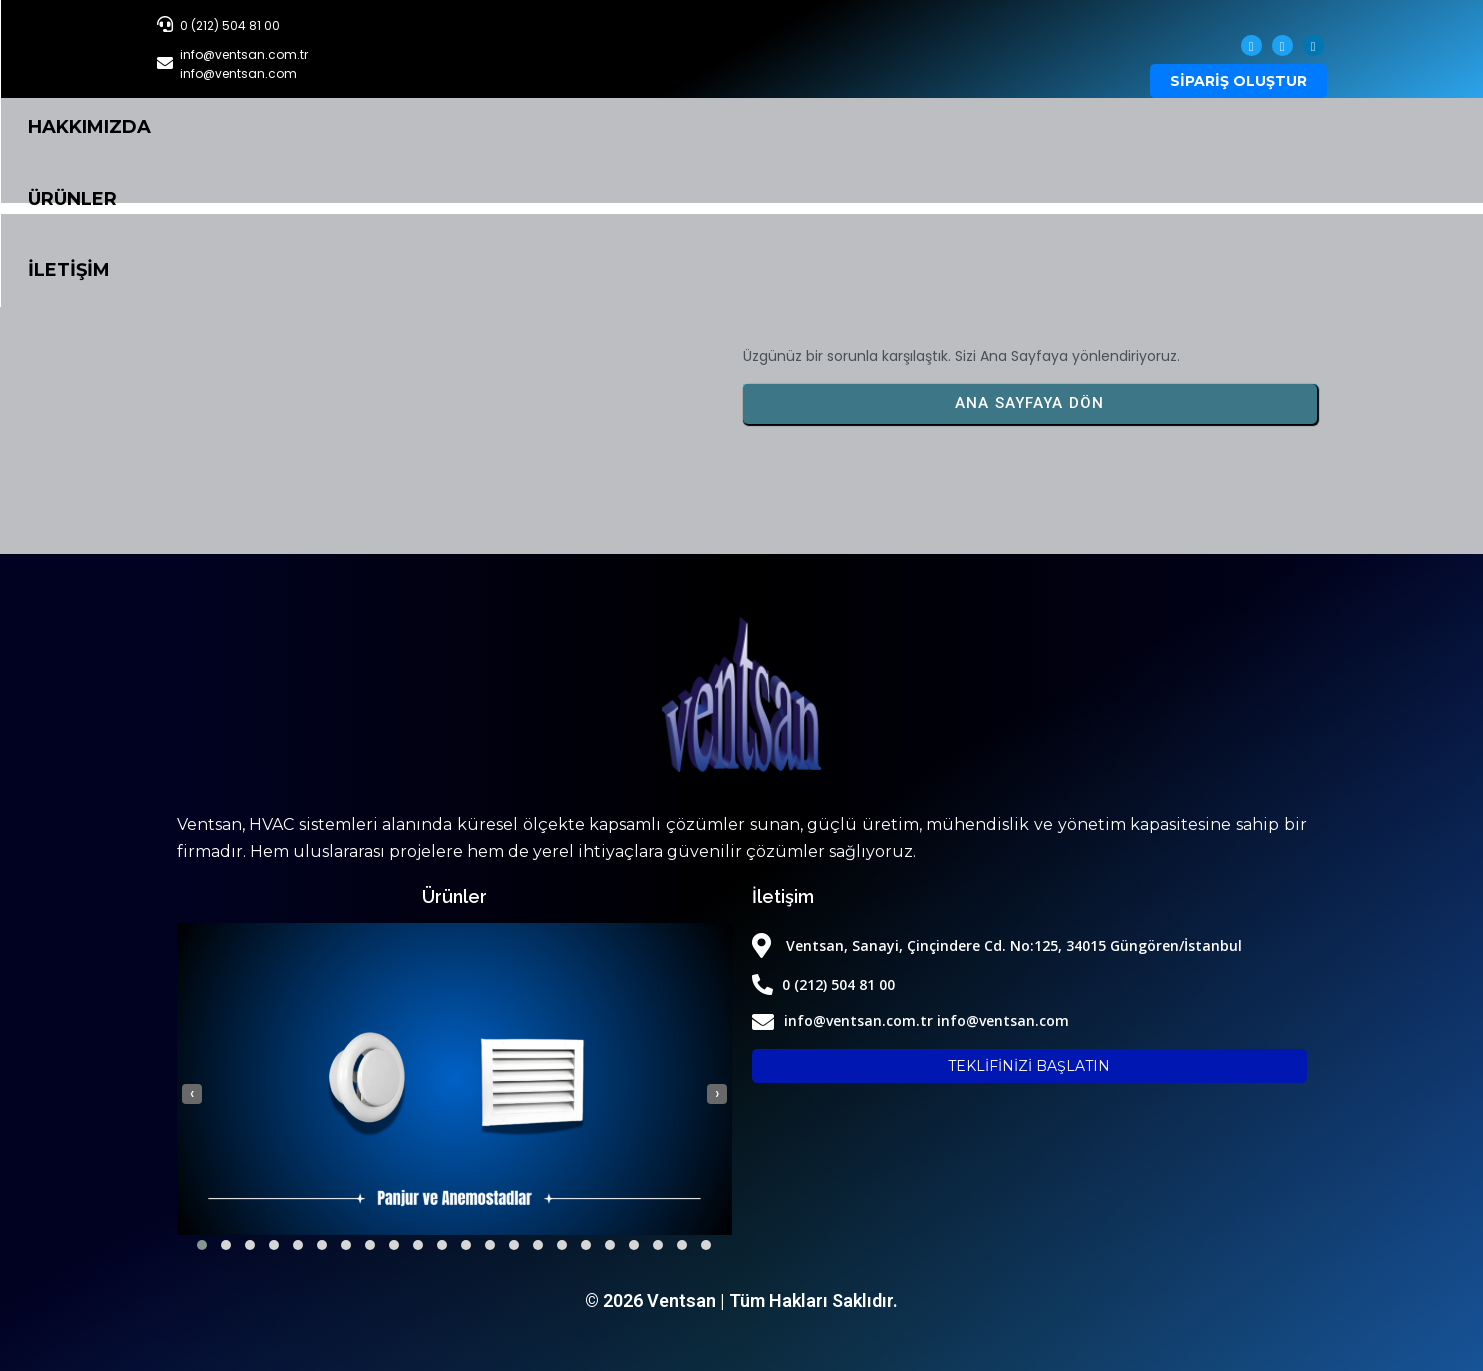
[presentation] (192, 1093)
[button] (202, 1245)
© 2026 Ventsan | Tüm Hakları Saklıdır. (741, 1300)
